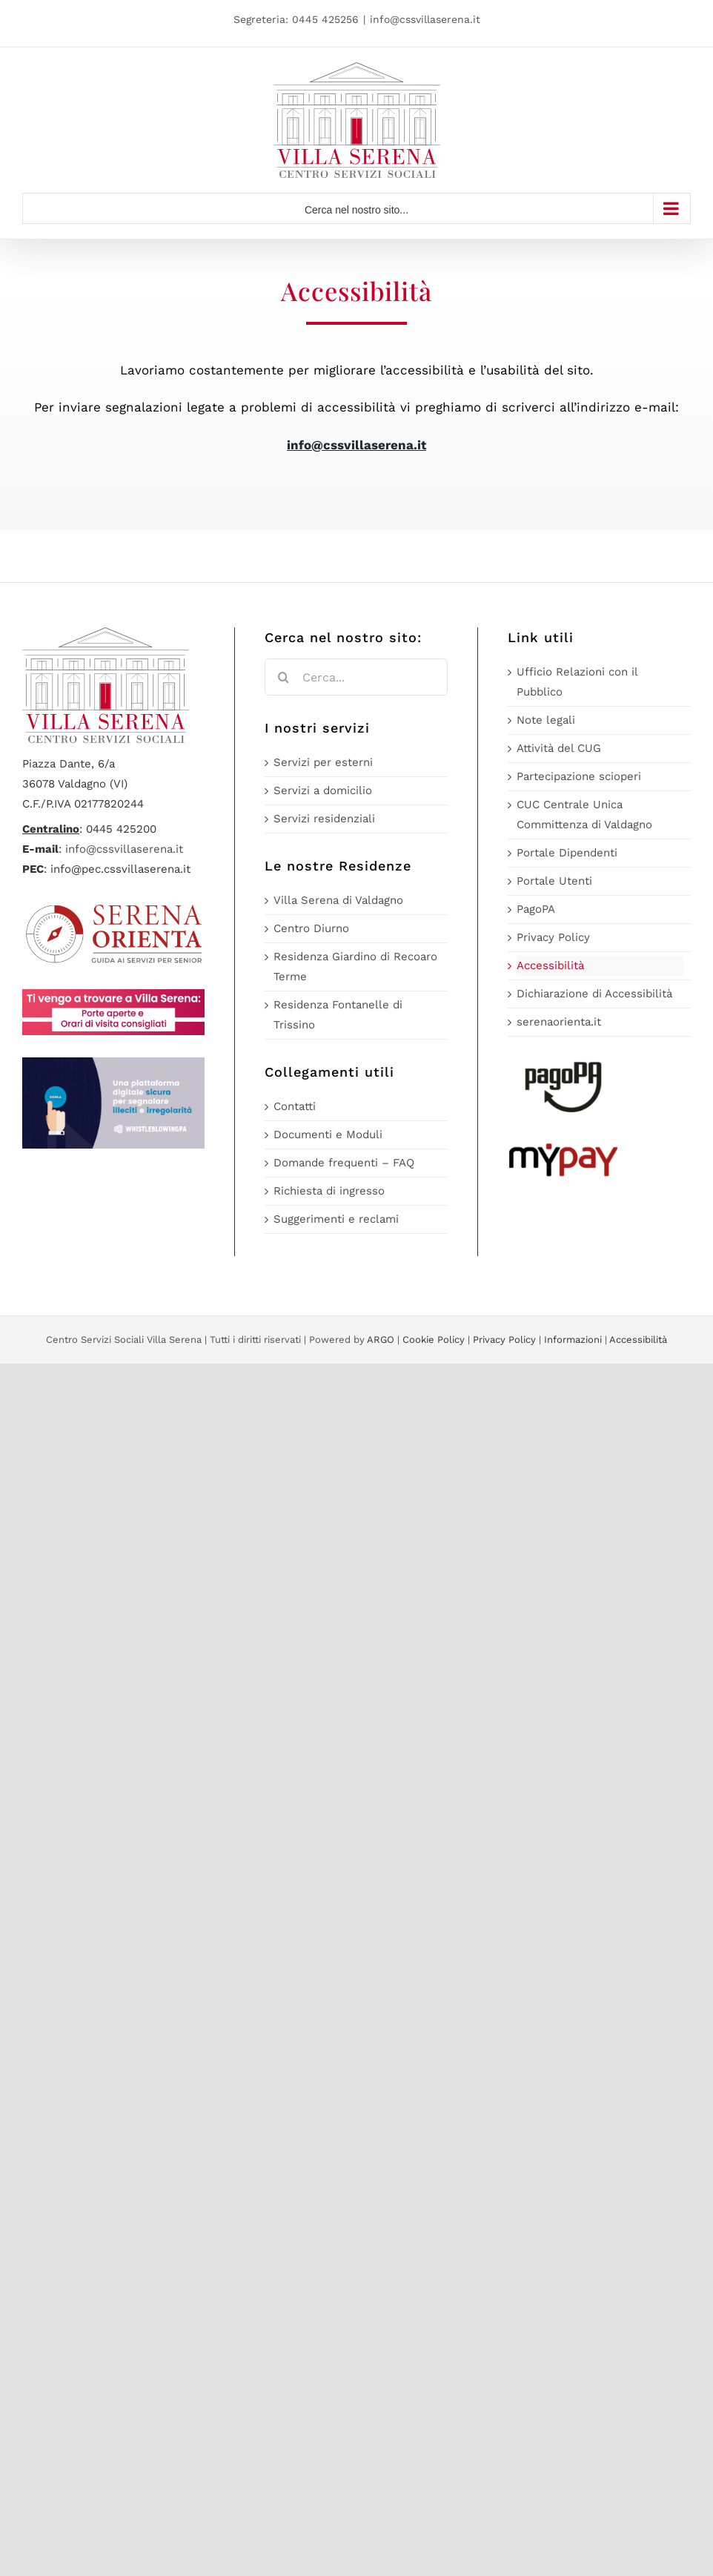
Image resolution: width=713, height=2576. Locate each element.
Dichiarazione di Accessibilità (594, 993)
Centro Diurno (311, 928)
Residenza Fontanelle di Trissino (337, 1014)
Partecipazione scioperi (579, 776)
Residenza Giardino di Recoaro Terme (355, 966)
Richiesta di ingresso (329, 1191)
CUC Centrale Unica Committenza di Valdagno (584, 814)
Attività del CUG (559, 748)
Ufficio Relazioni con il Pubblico (577, 682)
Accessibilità (550, 965)
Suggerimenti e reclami (336, 1219)
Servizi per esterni (323, 762)
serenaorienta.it (559, 1021)
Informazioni (573, 1339)
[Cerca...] (356, 677)
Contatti (294, 1106)
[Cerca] (283, 677)
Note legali (546, 720)
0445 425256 (325, 19)
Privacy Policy (553, 937)
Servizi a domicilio (322, 790)
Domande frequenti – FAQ (343, 1162)
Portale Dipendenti (567, 852)
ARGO (380, 1339)
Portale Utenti (554, 881)
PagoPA (536, 909)
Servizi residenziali (324, 818)
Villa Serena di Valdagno (338, 900)
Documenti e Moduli (327, 1134)
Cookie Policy (433, 1339)
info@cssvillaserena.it (425, 19)
